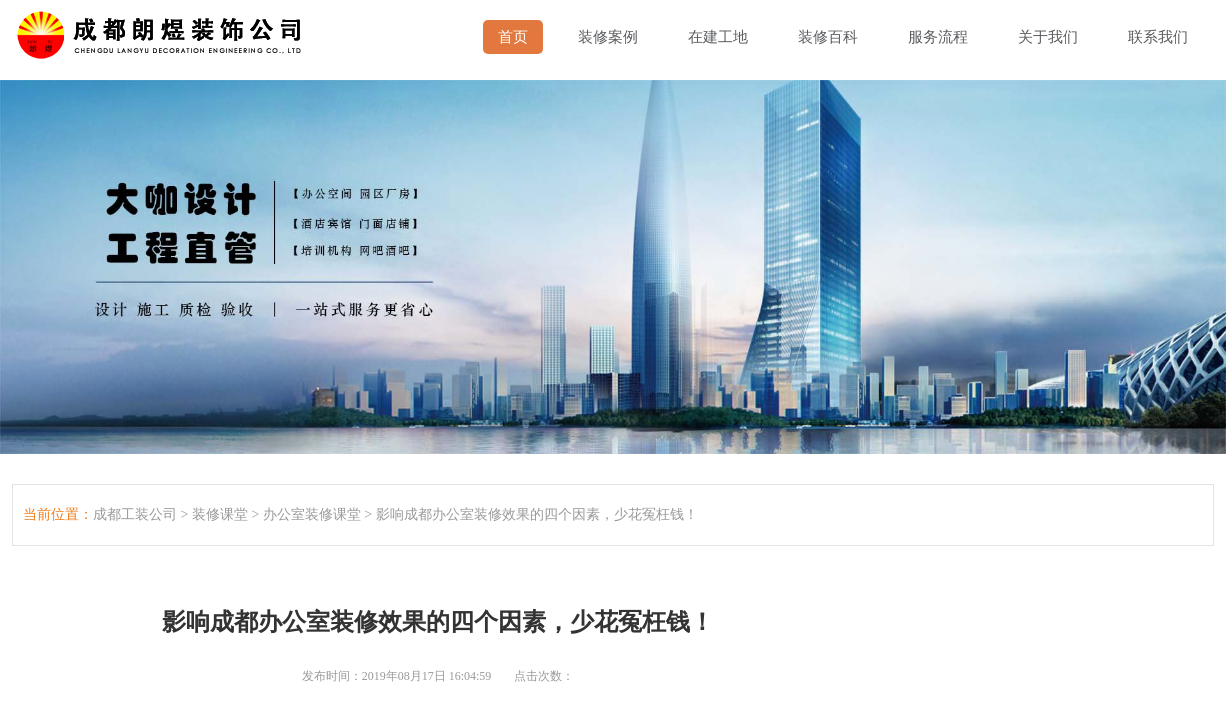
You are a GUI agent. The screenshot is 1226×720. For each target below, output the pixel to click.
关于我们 (1048, 37)
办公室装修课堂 (312, 514)
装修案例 (608, 37)
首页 (513, 37)
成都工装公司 (135, 514)
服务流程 (938, 37)
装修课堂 (220, 514)
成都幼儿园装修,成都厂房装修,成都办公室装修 (163, 30)
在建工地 (718, 37)
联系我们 (1158, 37)
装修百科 (828, 37)
